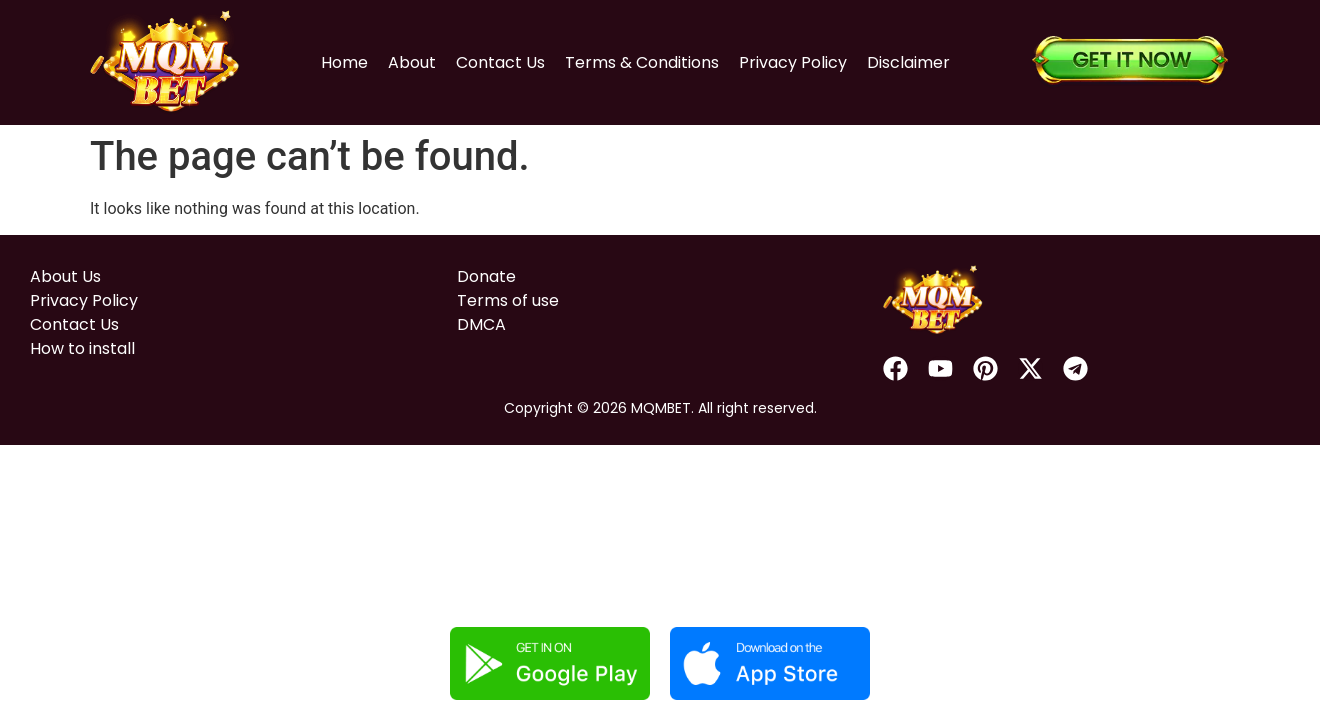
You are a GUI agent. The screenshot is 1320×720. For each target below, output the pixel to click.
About (412, 62)
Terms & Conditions (642, 62)
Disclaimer (908, 62)
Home (344, 62)
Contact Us (500, 62)
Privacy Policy (793, 62)
